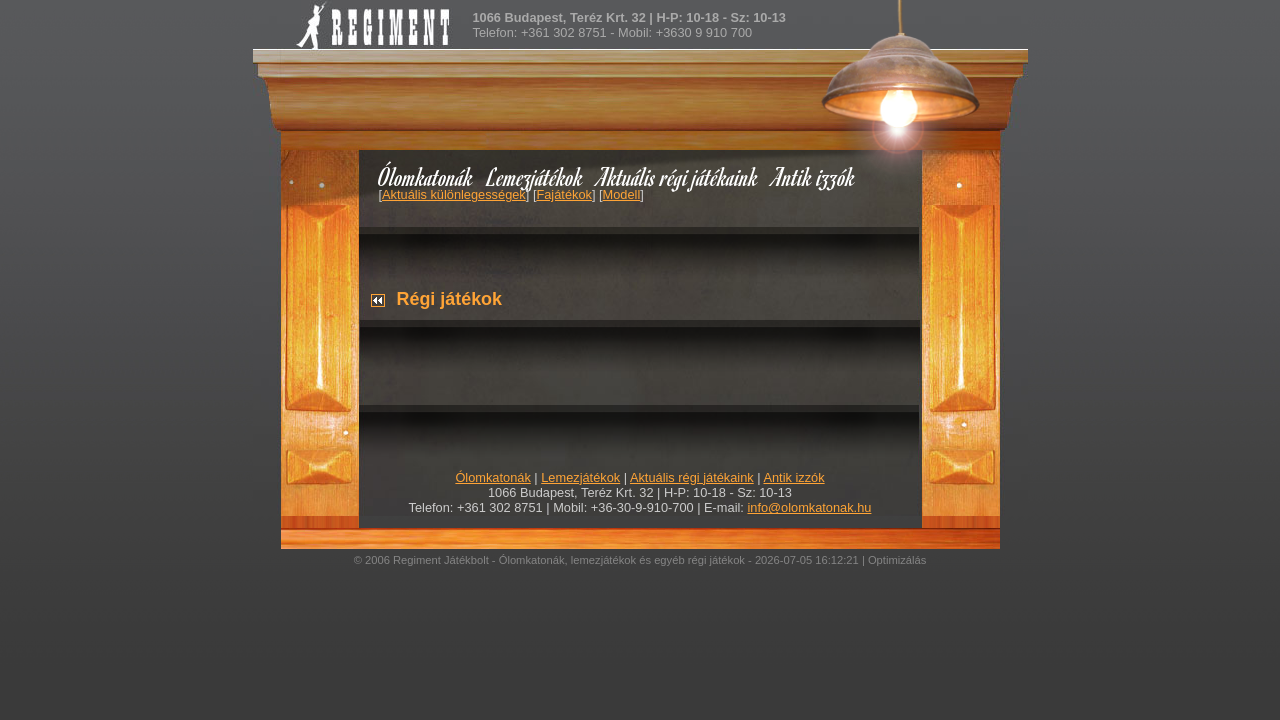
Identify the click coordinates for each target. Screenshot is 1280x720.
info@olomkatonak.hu (809, 507)
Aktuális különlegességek (454, 194)
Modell (622, 194)
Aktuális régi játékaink (678, 176)
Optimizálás (897, 560)
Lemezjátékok (535, 176)
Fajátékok (563, 194)
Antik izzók (814, 176)
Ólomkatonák (425, 176)
